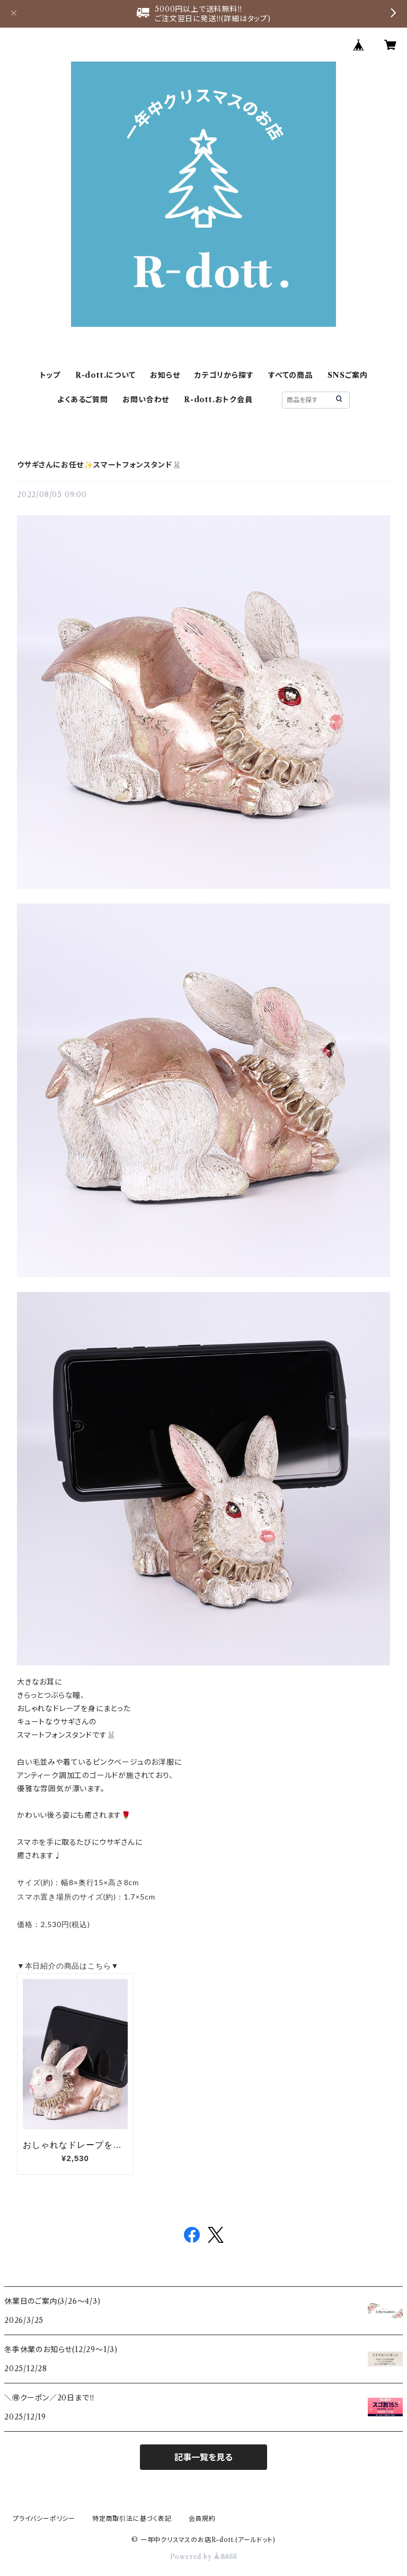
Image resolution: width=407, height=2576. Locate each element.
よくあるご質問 (82, 399)
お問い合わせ (145, 399)
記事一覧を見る (203, 2457)
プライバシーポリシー (44, 2518)
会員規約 (202, 2518)
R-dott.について (105, 375)
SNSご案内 (348, 375)
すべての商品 (290, 375)
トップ (50, 375)
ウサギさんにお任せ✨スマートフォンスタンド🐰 (99, 465)
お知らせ (165, 375)
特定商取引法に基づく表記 (132, 2518)
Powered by (203, 2557)
